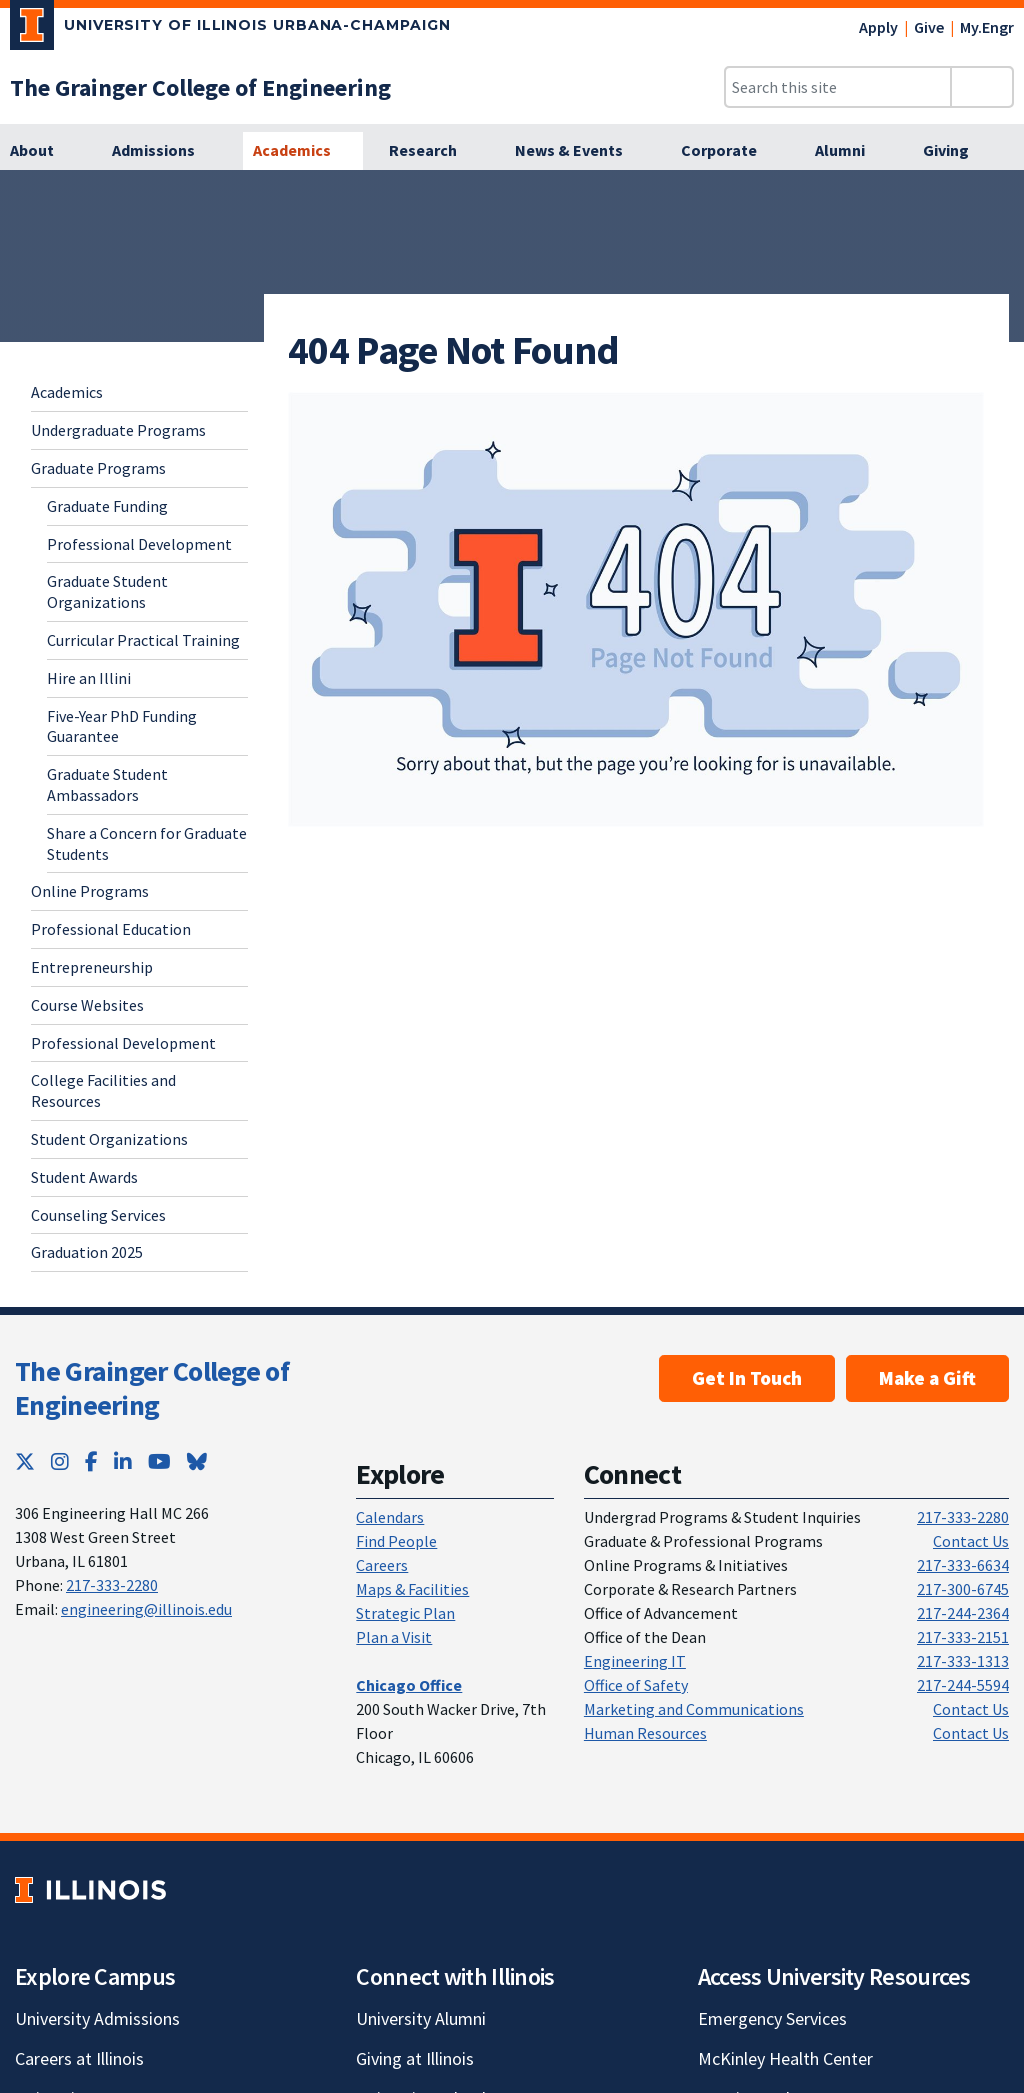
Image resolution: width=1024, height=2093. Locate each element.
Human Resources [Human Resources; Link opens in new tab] (645, 1733)
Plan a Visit (394, 1637)
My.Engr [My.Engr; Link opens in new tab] (987, 27)
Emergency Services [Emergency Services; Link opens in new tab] (772, 2018)
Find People (396, 1541)
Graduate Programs (98, 468)
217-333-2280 (112, 1585)
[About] (43, 151)
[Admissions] (164, 151)
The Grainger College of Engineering (152, 1388)
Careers (382, 1565)
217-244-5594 (963, 1685)
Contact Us (971, 1541)
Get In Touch (747, 1378)
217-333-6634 (963, 1565)
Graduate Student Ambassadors (107, 784)
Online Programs (90, 891)
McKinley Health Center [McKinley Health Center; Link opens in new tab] (785, 2058)
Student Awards (84, 1177)
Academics (67, 392)
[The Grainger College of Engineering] (200, 87)
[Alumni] (851, 151)
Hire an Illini (89, 678)
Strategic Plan (405, 1613)
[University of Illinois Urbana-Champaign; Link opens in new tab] (230, 29)
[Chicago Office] (409, 1685)
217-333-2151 (963, 1637)
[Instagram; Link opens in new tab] (60, 1461)
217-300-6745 (963, 1589)
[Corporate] (730, 151)
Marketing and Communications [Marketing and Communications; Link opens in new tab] (694, 1709)
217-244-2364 (963, 1613)
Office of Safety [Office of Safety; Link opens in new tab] (636, 1685)
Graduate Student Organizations (107, 591)
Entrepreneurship (92, 967)
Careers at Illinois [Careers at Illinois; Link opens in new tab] (79, 2058)
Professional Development (139, 544)
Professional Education (111, 929)
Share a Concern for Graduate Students (147, 843)
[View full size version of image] (636, 609)
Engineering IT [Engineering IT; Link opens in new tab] (635, 1661)
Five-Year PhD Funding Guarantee (122, 726)
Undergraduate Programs (118, 430)
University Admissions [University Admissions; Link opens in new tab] (97, 2018)
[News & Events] (580, 151)
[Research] (434, 151)
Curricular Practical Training (143, 640)
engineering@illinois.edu (146, 1609)
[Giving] (957, 151)
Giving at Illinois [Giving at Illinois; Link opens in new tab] (415, 2058)
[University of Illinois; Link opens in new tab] (90, 1889)
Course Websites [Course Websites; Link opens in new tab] (87, 1005)
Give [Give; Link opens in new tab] (929, 27)
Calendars (390, 1517)
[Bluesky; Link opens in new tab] (197, 1461)
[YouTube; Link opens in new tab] (159, 1461)
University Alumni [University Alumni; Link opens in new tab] (421, 2018)
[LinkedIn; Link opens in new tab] (123, 1461)
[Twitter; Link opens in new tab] (25, 1461)
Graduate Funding (107, 506)
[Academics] (303, 151)
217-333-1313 (963, 1661)
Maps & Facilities (412, 1589)
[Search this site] (838, 87)
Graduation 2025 (87, 1252)
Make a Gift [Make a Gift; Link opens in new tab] (927, 1378)
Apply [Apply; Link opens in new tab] (878, 27)
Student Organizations (109, 1139)
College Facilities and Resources (103, 1090)
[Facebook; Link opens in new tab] (91, 1461)
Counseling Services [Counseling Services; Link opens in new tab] (98, 1215)
